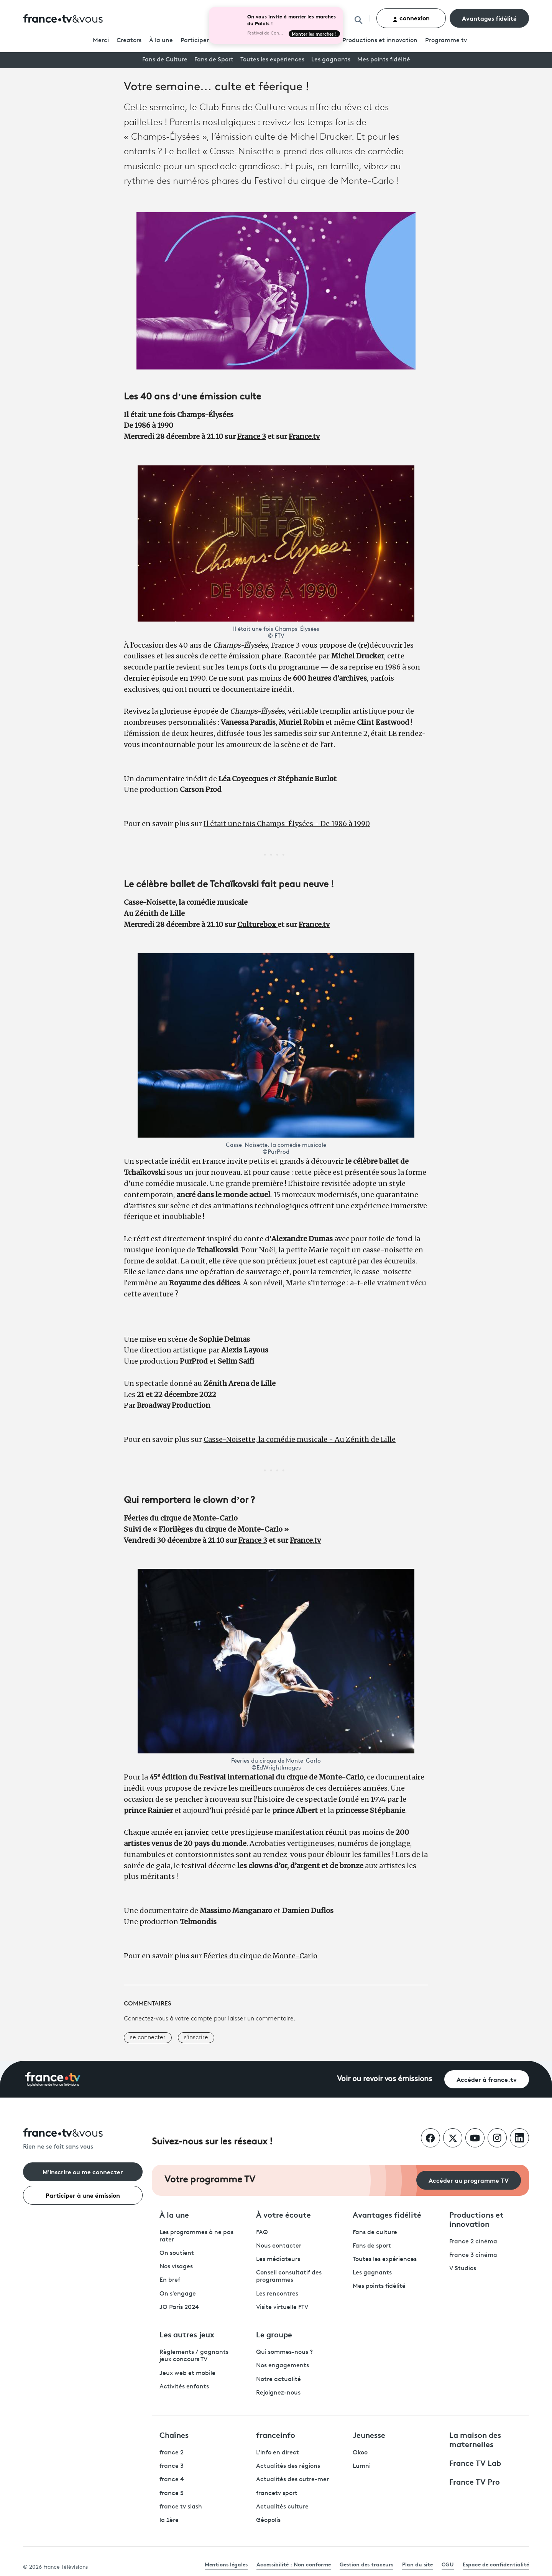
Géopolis (268, 2520)
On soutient (176, 2253)
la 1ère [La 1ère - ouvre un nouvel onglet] (169, 2520)
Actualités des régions (288, 2466)
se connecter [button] (148, 2038)
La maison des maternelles (475, 2439)
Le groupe (274, 2334)
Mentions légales (226, 2564)
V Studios (462, 2269)
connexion (411, 18)
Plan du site (417, 2564)
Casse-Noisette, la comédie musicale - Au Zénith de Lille (300, 1439)
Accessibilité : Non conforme (293, 2564)
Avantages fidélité (489, 17)
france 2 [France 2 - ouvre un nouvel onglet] (171, 2453)
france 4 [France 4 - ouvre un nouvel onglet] (171, 2480)
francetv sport (276, 2493)
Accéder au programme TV (469, 2179)
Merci (101, 41)
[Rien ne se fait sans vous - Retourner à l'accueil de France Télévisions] (83, 2139)
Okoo (360, 2453)
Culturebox (257, 924)
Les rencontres (277, 2294)
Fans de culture (375, 2233)
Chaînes (174, 2434)
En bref (169, 2280)
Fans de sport (372, 2246)
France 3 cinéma (473, 2255)
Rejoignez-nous (278, 2393)
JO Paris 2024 (179, 2307)
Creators (129, 41)
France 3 (251, 436)
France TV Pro (474, 2481)
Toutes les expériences (272, 60)
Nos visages (176, 2267)
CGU (448, 2564)
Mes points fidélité (383, 60)
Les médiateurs (278, 2259)
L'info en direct (277, 2453)
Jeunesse (369, 2434)
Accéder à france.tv (487, 2079)
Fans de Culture (164, 60)
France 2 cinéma (473, 2242)
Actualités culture (282, 2507)
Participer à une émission (83, 2194)
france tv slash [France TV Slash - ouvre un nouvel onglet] (180, 2507)
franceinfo (275, 2434)
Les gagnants (330, 60)
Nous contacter (278, 2246)
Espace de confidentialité (496, 2564)
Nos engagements (282, 2366)
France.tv (304, 436)
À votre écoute (283, 2214)
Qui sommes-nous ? (284, 2352)
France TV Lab (475, 2462)
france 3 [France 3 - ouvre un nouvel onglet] (171, 2466)
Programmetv (446, 41)
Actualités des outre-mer (292, 2480)
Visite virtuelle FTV (282, 2307)
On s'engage (177, 2294)
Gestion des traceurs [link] (366, 2564)
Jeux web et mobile (187, 2373)
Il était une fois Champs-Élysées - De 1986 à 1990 (287, 823)
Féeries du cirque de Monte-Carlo (260, 1955)
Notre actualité (278, 2379)
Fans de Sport (213, 60)
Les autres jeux (186, 2334)
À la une (161, 41)
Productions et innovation (379, 41)
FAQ (262, 2233)
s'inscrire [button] (196, 2038)
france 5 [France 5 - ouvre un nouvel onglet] (171, 2493)
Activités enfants (184, 2387)
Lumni (362, 2466)
